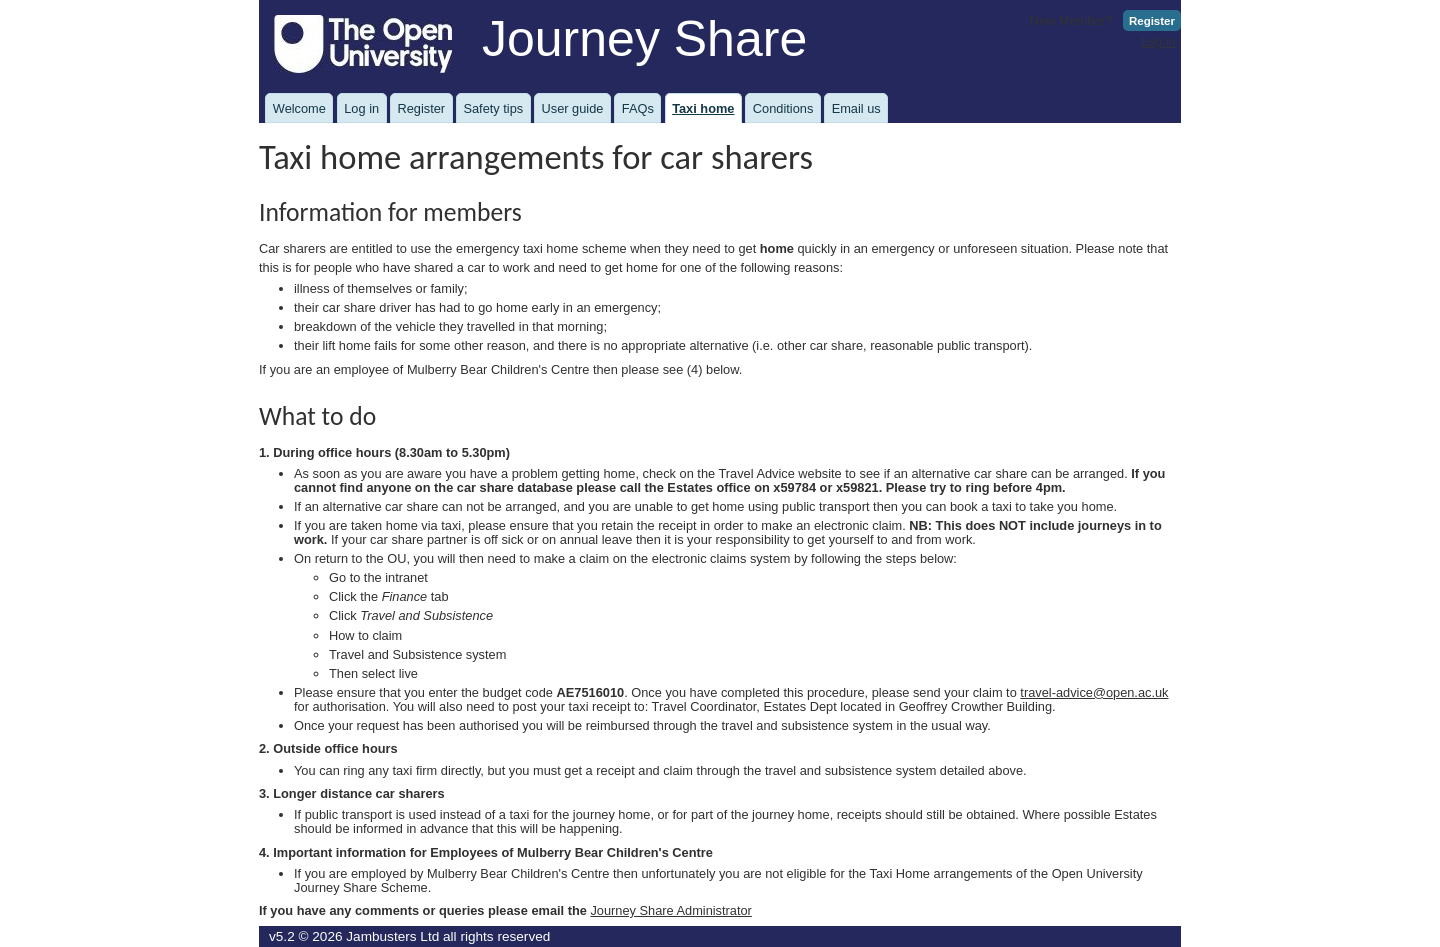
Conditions (783, 108)
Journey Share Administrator (670, 910)
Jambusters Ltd (392, 936)
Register (1152, 21)
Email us (856, 108)
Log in (1158, 41)
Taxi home (703, 108)
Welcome (299, 108)
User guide (573, 108)
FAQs (638, 108)
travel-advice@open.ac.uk (1094, 692)
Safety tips (493, 108)
